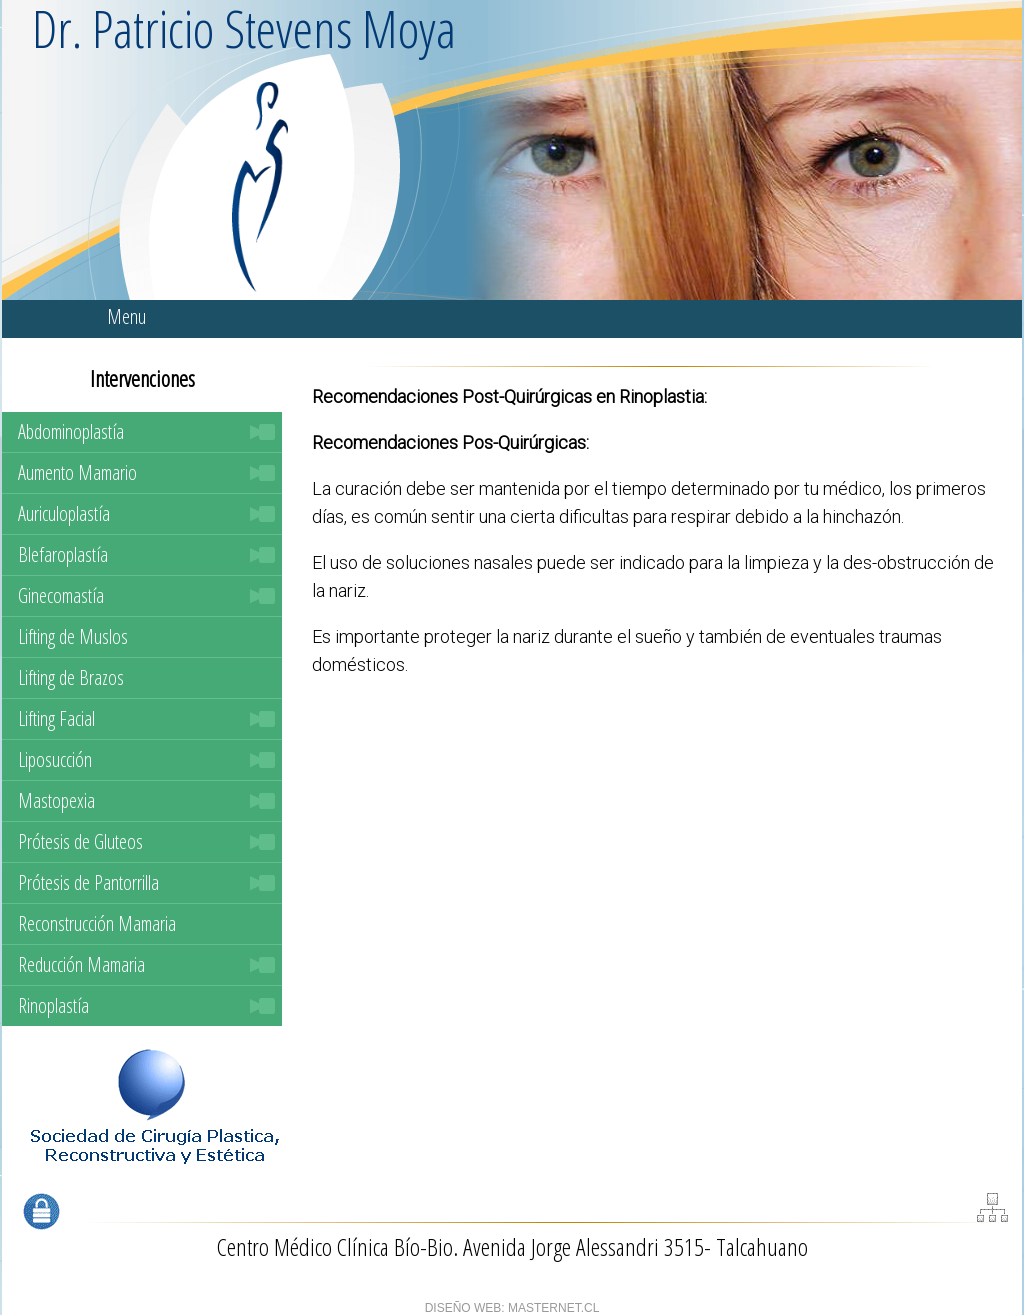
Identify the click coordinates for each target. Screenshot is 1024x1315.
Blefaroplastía (63, 554)
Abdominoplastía (71, 431)
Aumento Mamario (77, 472)
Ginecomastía (61, 595)
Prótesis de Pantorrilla (88, 882)
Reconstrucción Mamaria (97, 923)
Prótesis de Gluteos (80, 841)
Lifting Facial (56, 718)
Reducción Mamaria (81, 964)
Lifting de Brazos (71, 677)
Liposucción (55, 759)
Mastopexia (56, 800)
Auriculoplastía (64, 513)
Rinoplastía (53, 1005)
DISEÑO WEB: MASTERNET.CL (512, 1308)
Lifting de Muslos (73, 636)
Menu (126, 316)
